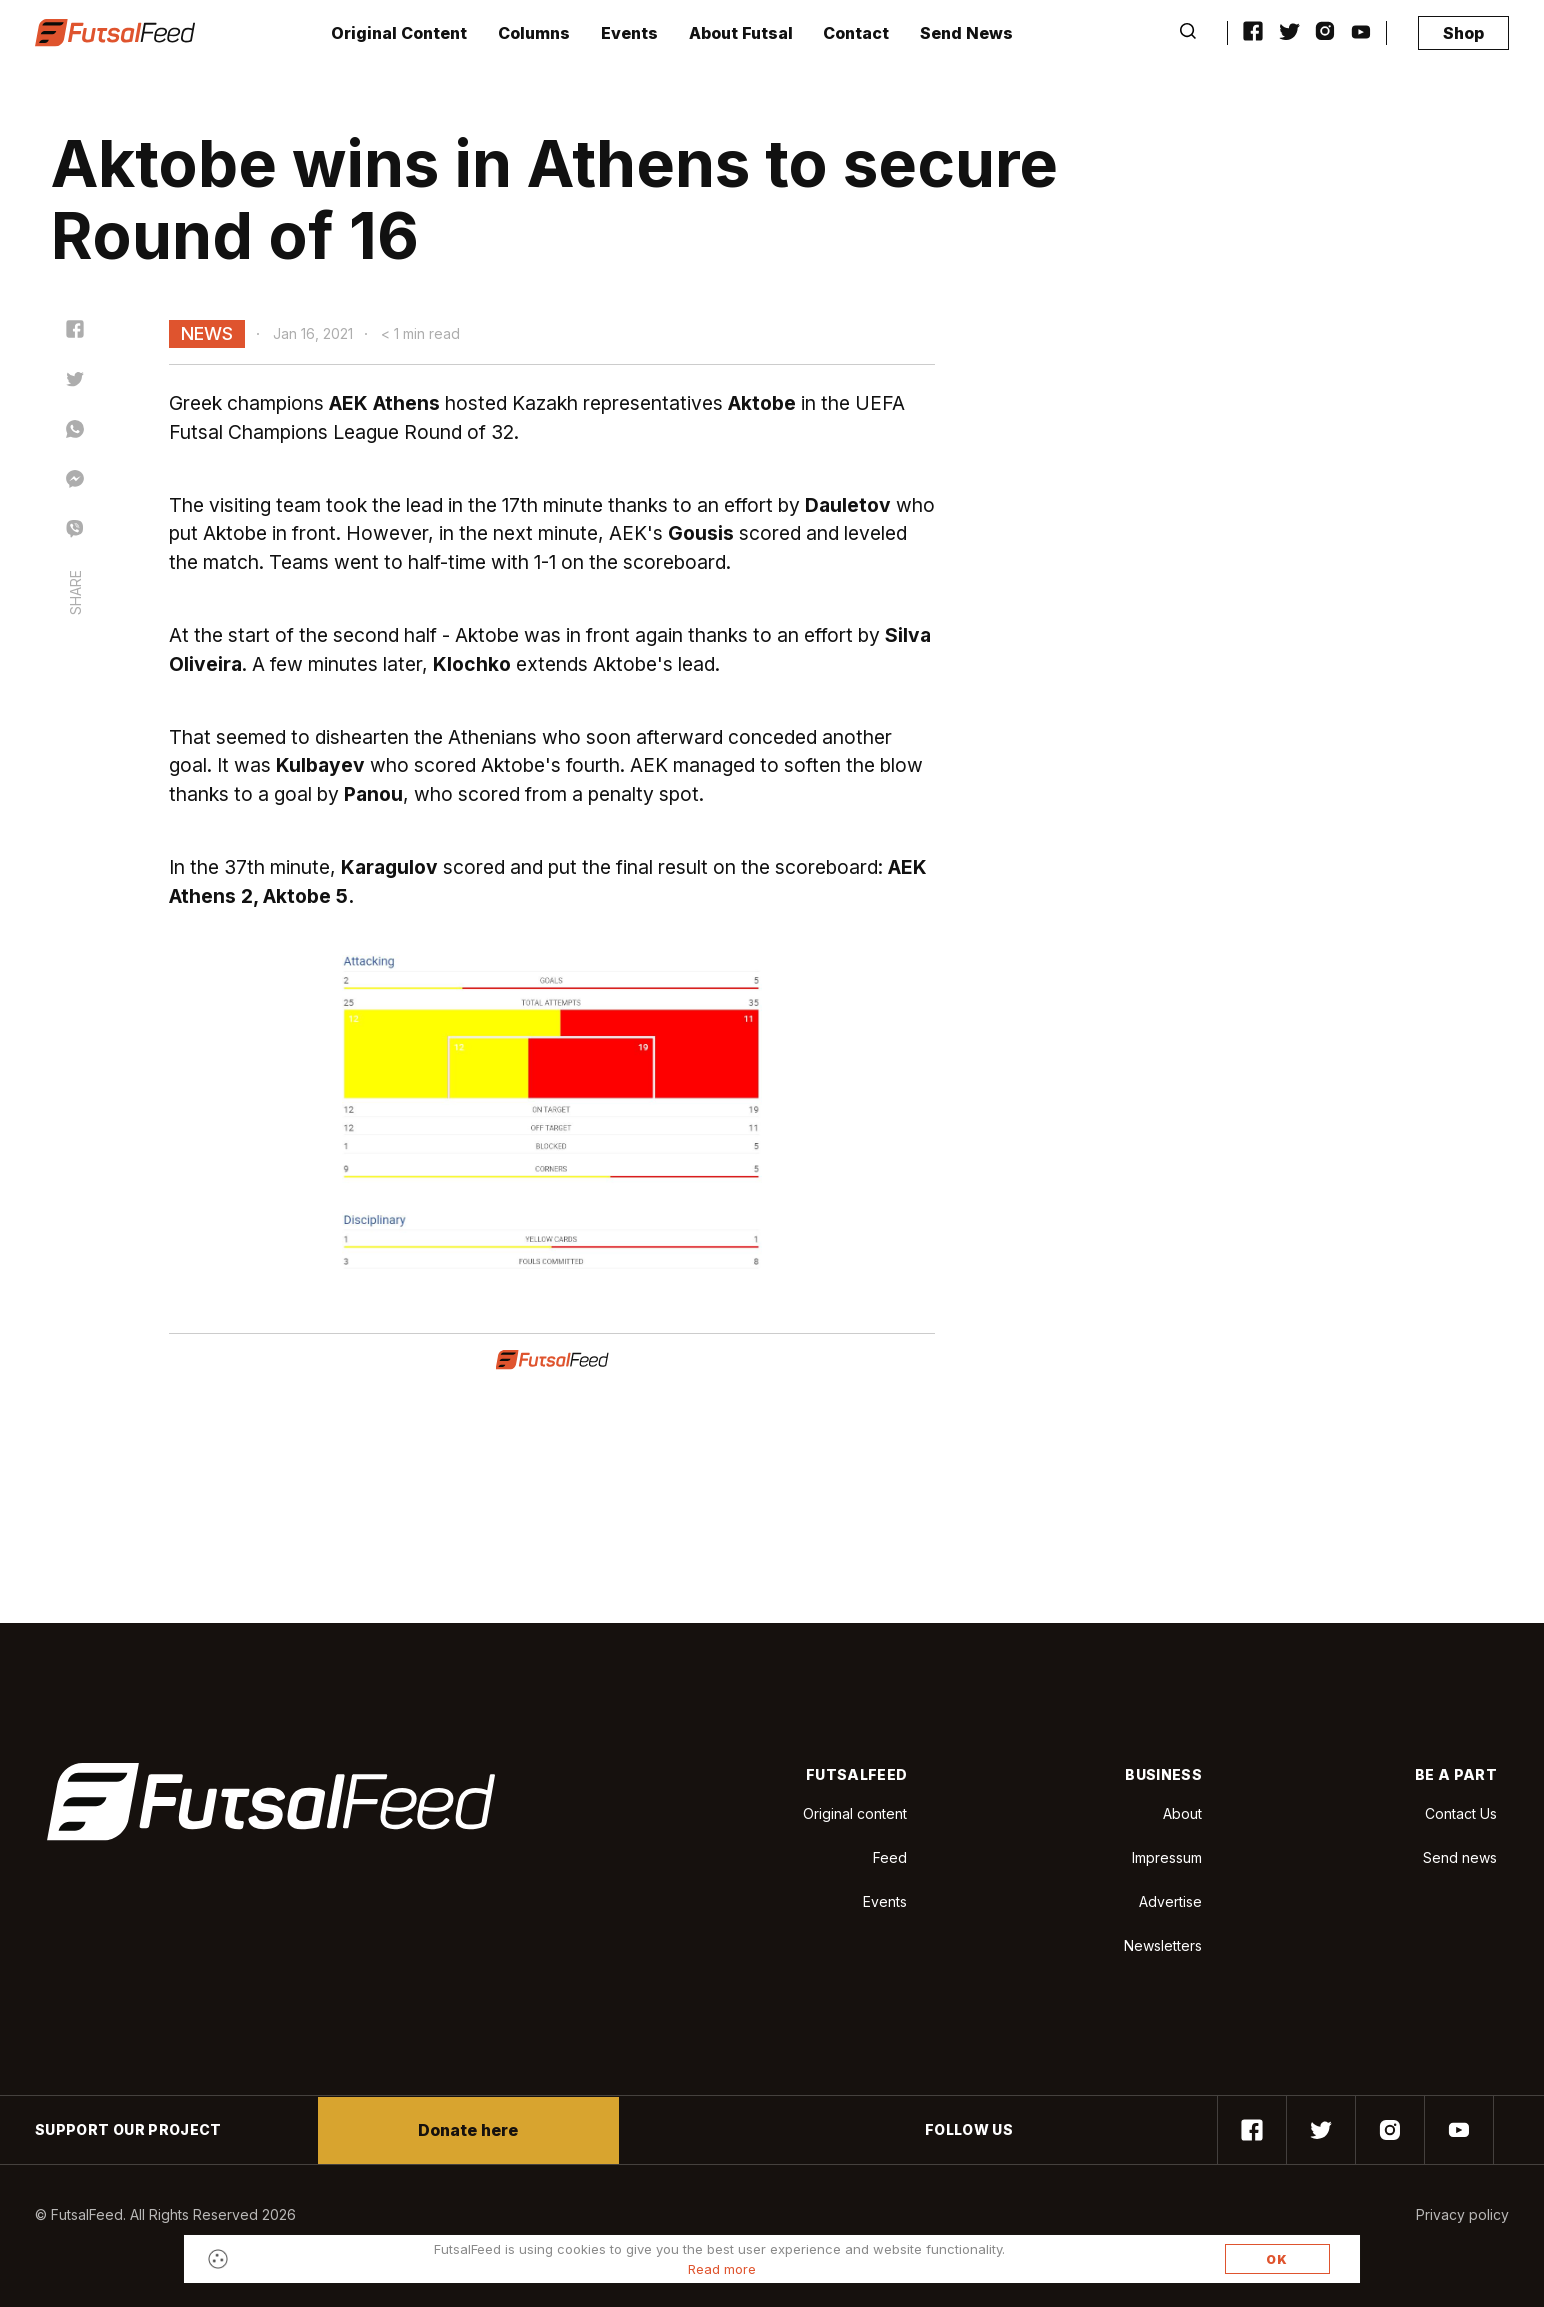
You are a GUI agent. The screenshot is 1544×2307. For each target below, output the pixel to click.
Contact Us (1461, 1814)
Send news (1460, 1857)
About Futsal (741, 33)
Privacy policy (1462, 2214)
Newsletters (1163, 1945)
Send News (966, 33)
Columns (534, 33)
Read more (722, 2269)
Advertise (1170, 1901)
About (1182, 1813)
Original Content (399, 33)
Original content (855, 1813)
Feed (890, 1857)
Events (629, 33)
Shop (1463, 33)
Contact (856, 33)
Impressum (1167, 1857)
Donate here (468, 2130)
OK (1277, 2259)
